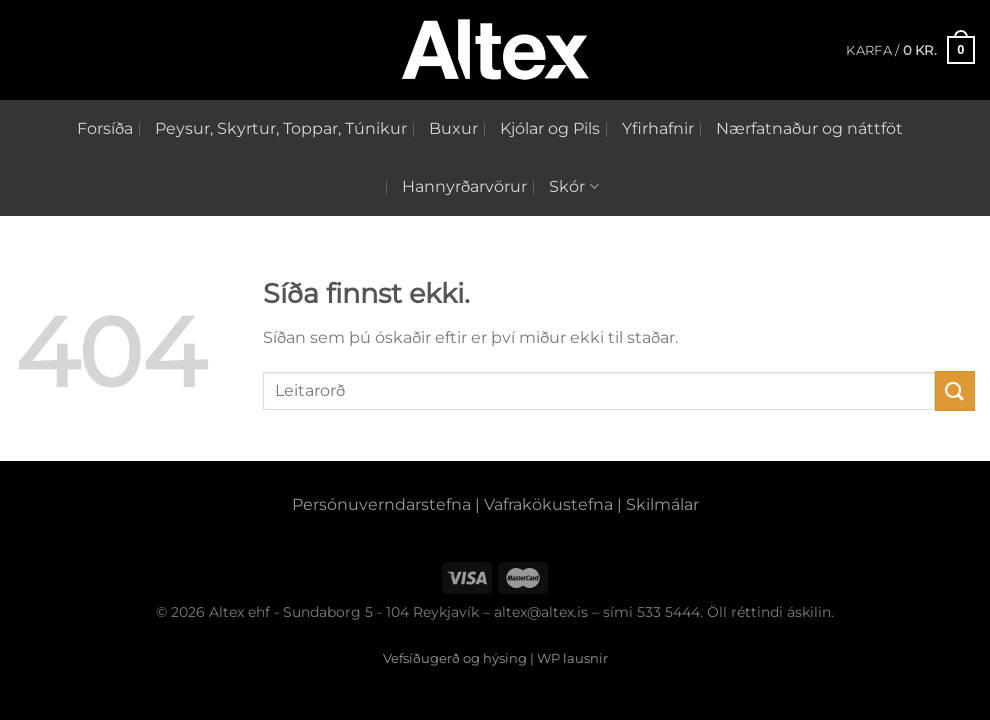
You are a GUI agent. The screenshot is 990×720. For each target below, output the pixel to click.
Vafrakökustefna (548, 504)
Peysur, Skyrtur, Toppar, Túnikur (281, 128)
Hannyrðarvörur (464, 186)
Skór (573, 187)
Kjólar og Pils (550, 128)
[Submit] (955, 390)
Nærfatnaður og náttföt (809, 128)
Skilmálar (662, 504)
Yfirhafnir (658, 128)
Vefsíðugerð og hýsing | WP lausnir (495, 658)
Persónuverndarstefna (381, 504)
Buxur (453, 128)
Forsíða (105, 128)
